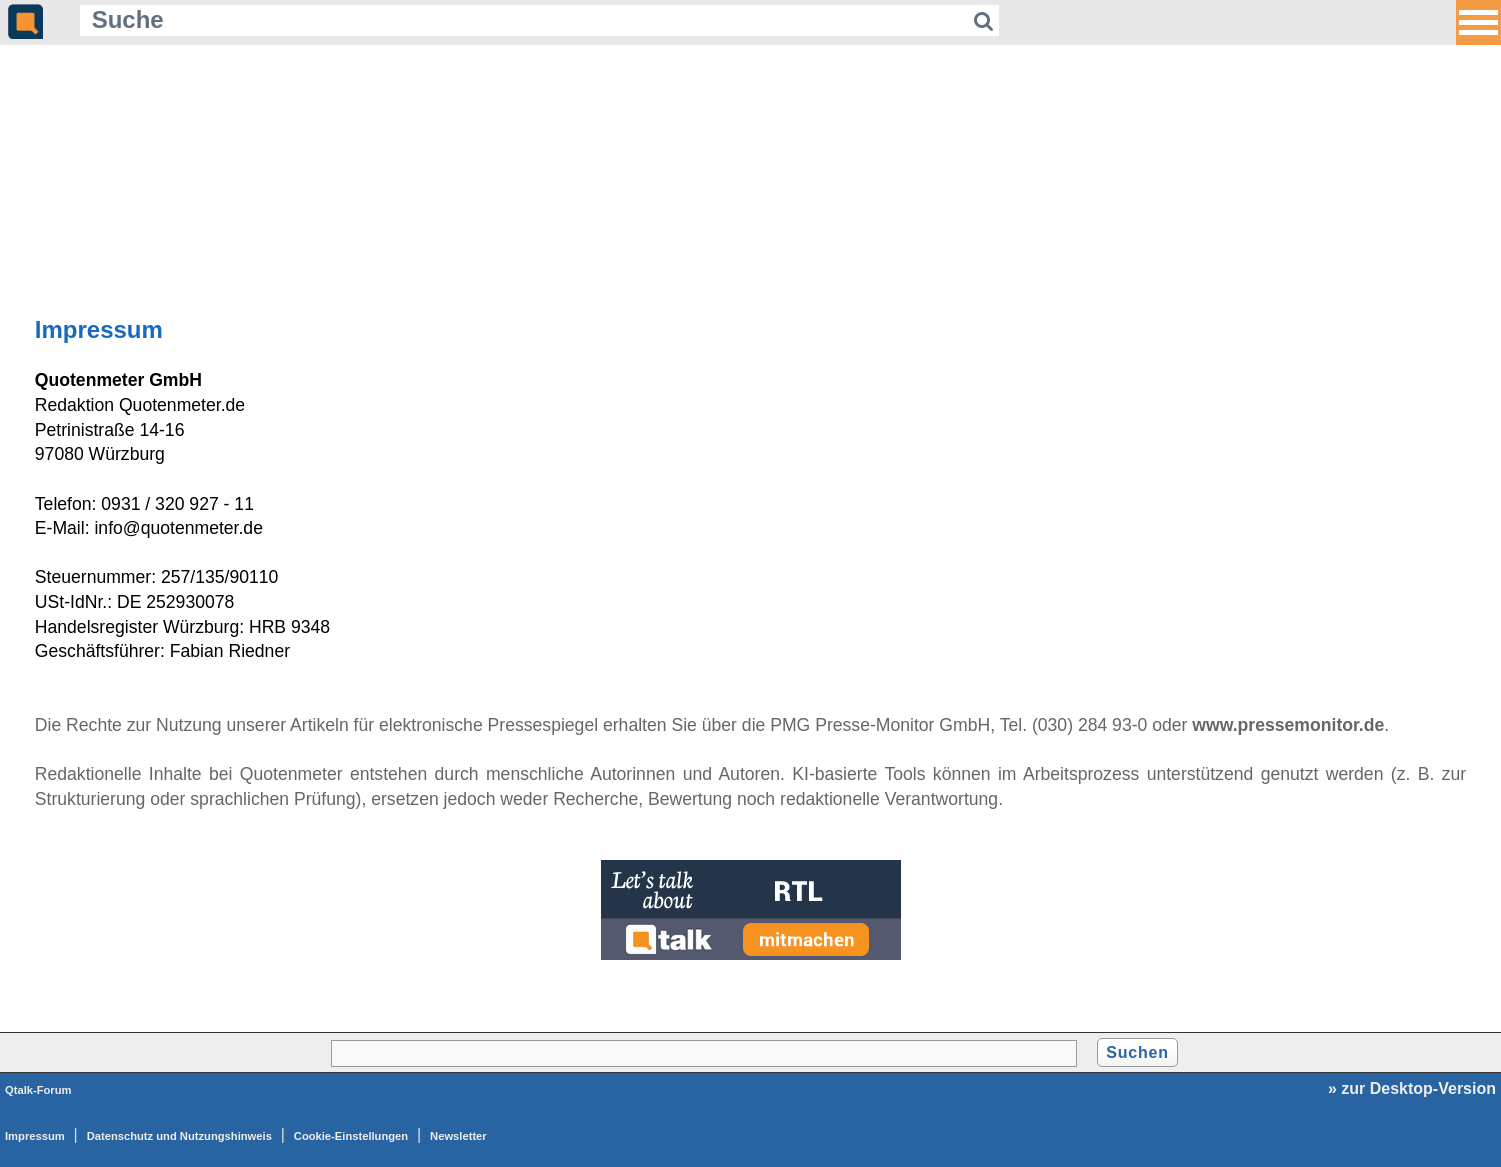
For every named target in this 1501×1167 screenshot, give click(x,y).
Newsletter (458, 1136)
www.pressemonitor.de (1288, 725)
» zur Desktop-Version (1412, 1088)
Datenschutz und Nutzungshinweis (179, 1136)
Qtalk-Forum (38, 1090)
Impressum (35, 1136)
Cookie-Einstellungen (351, 1136)
